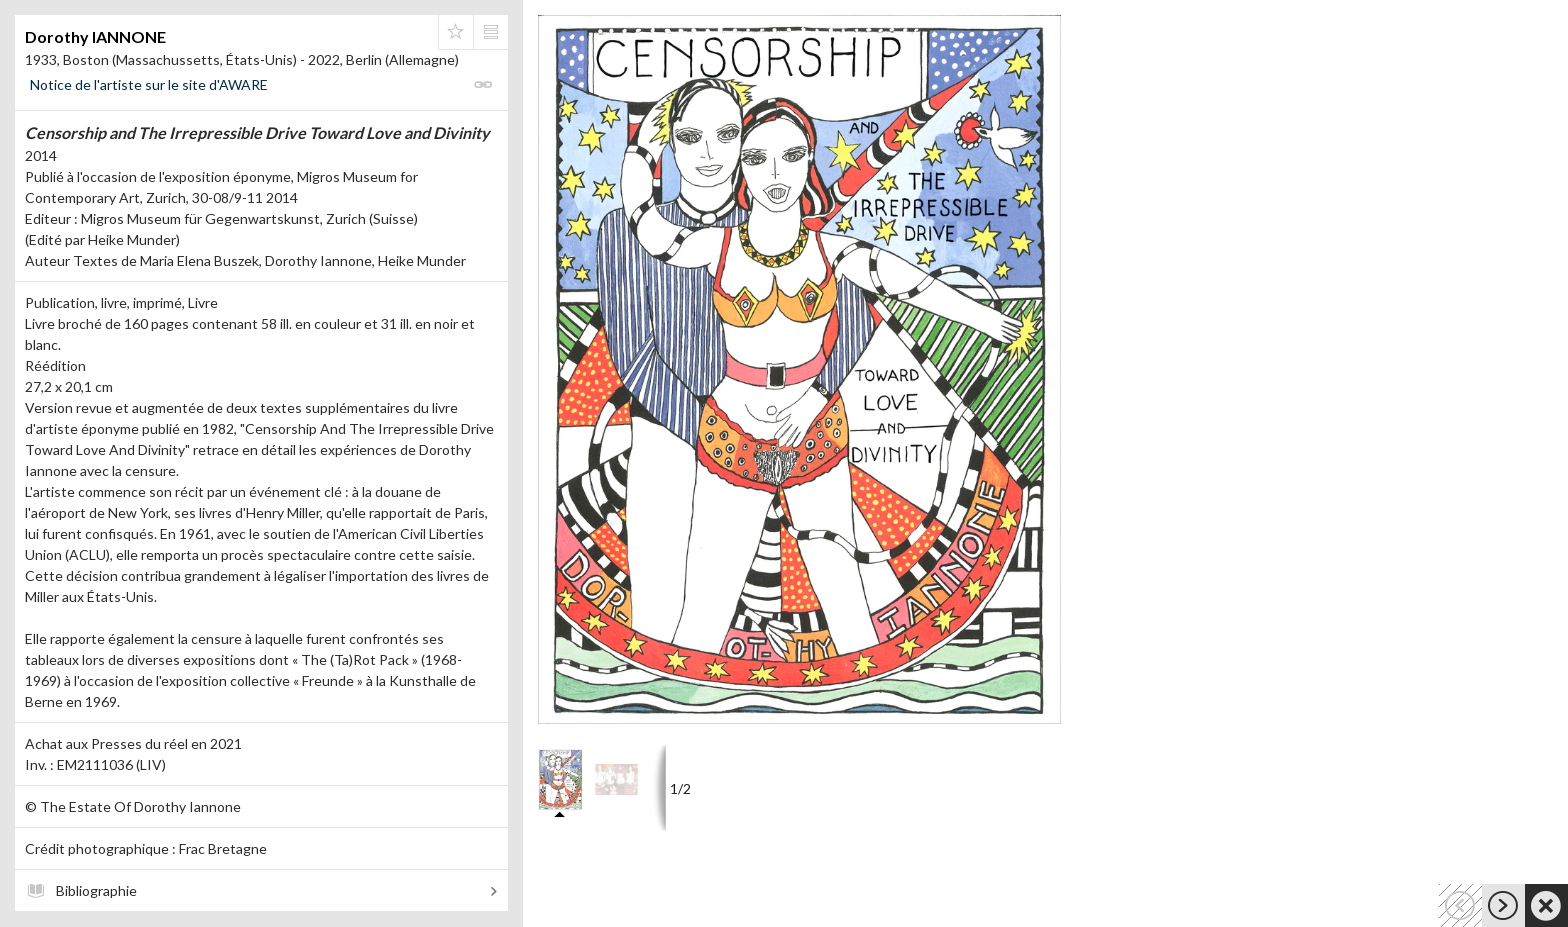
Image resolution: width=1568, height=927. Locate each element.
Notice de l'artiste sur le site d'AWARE (149, 84)
